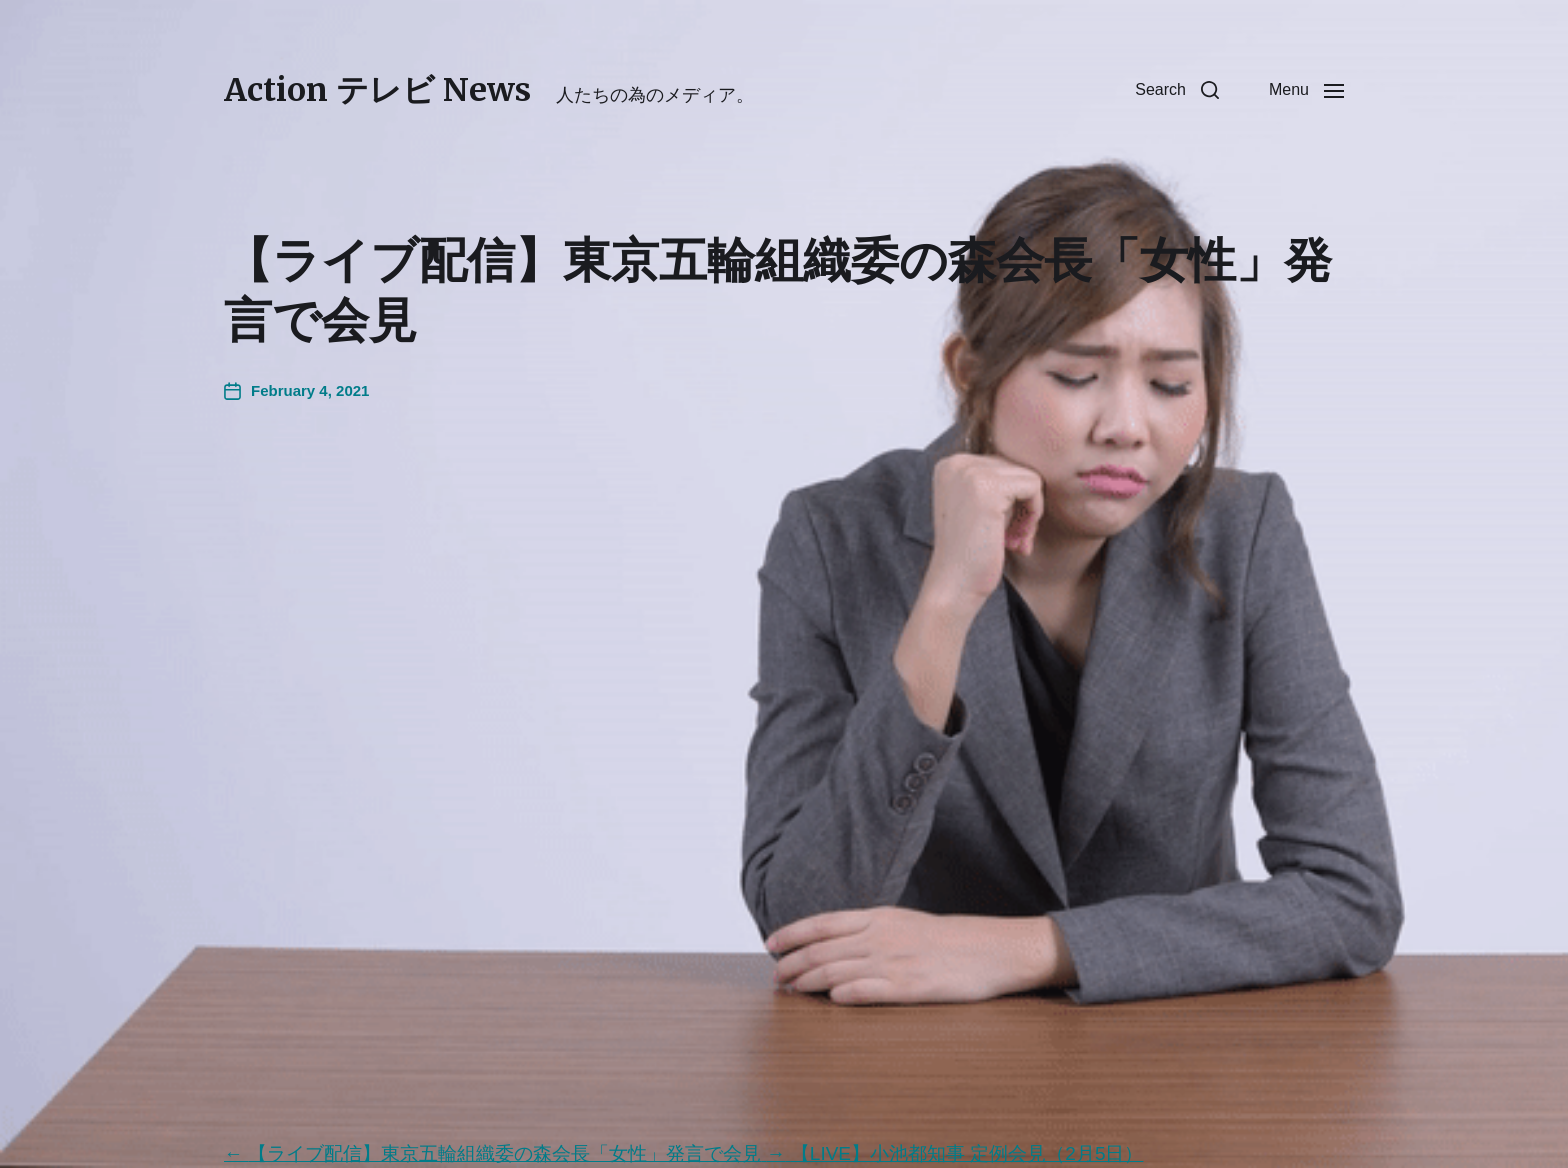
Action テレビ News (377, 90)
